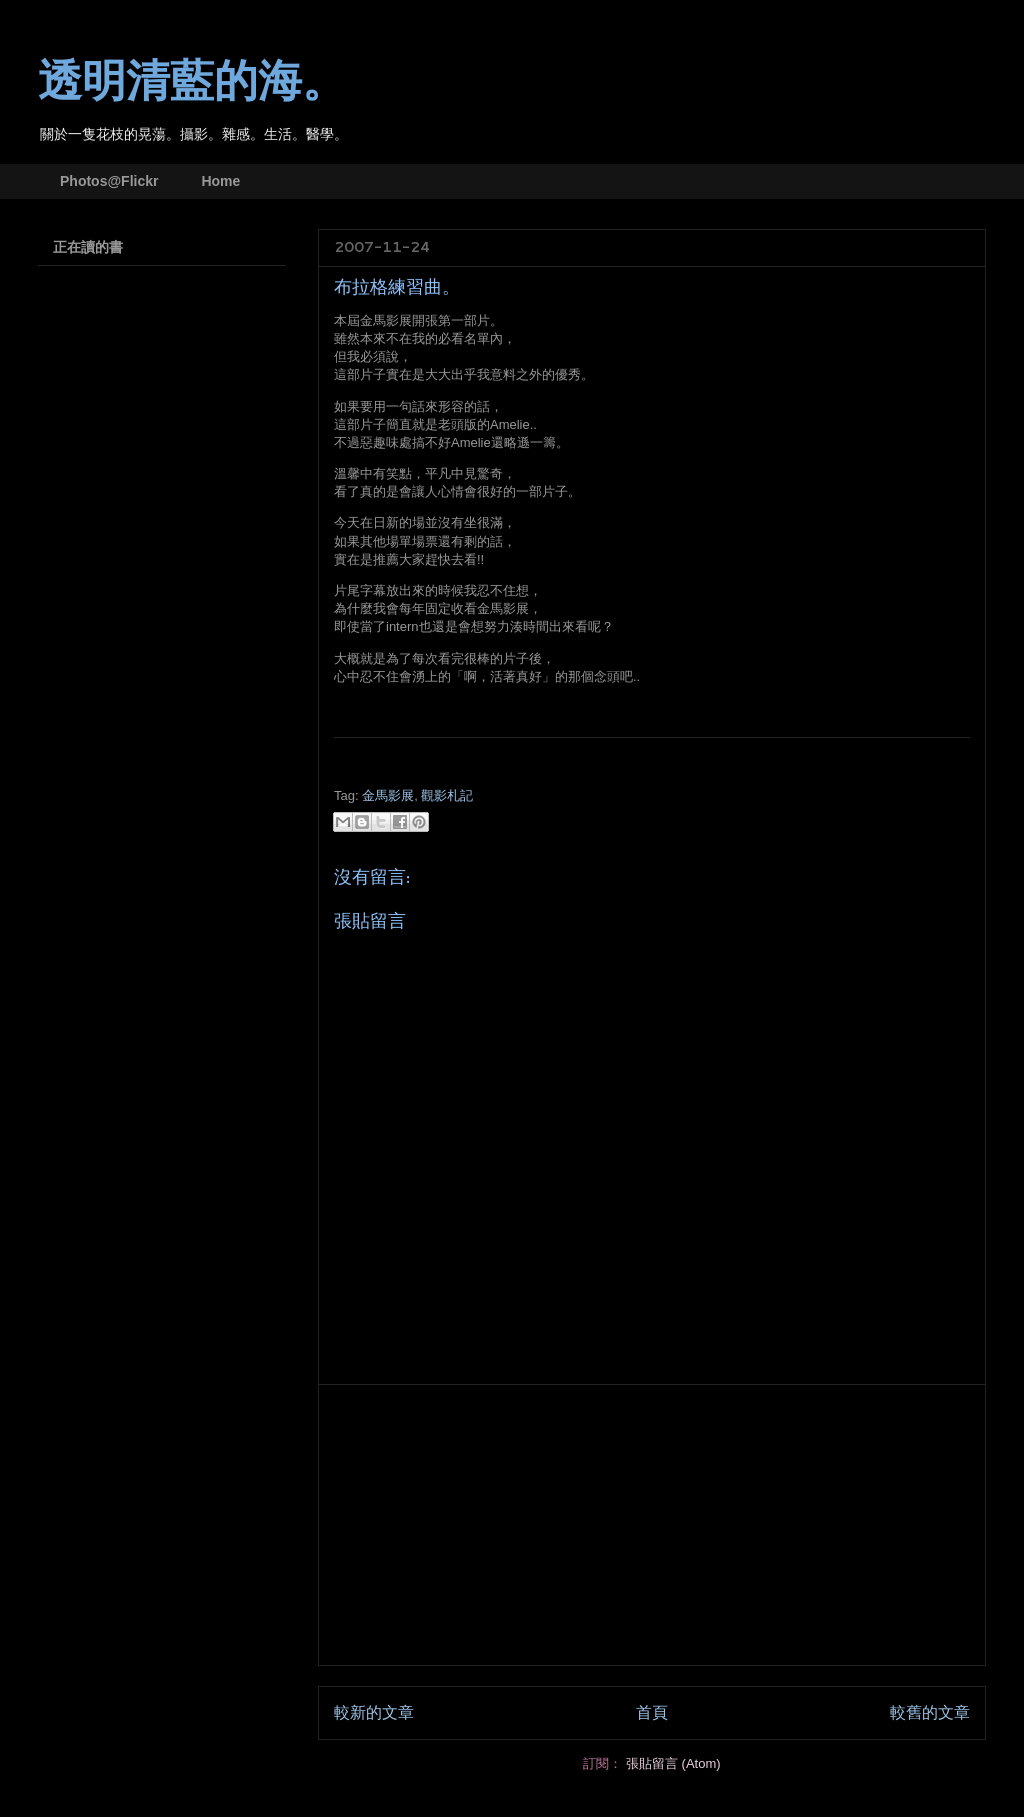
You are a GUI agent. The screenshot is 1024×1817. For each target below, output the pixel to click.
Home (220, 181)
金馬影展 (388, 795)
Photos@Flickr (109, 181)
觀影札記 (447, 795)
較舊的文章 (930, 1712)
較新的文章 (374, 1712)
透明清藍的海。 (192, 81)
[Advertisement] (652, 1525)
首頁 (652, 1712)
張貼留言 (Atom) (673, 1763)
